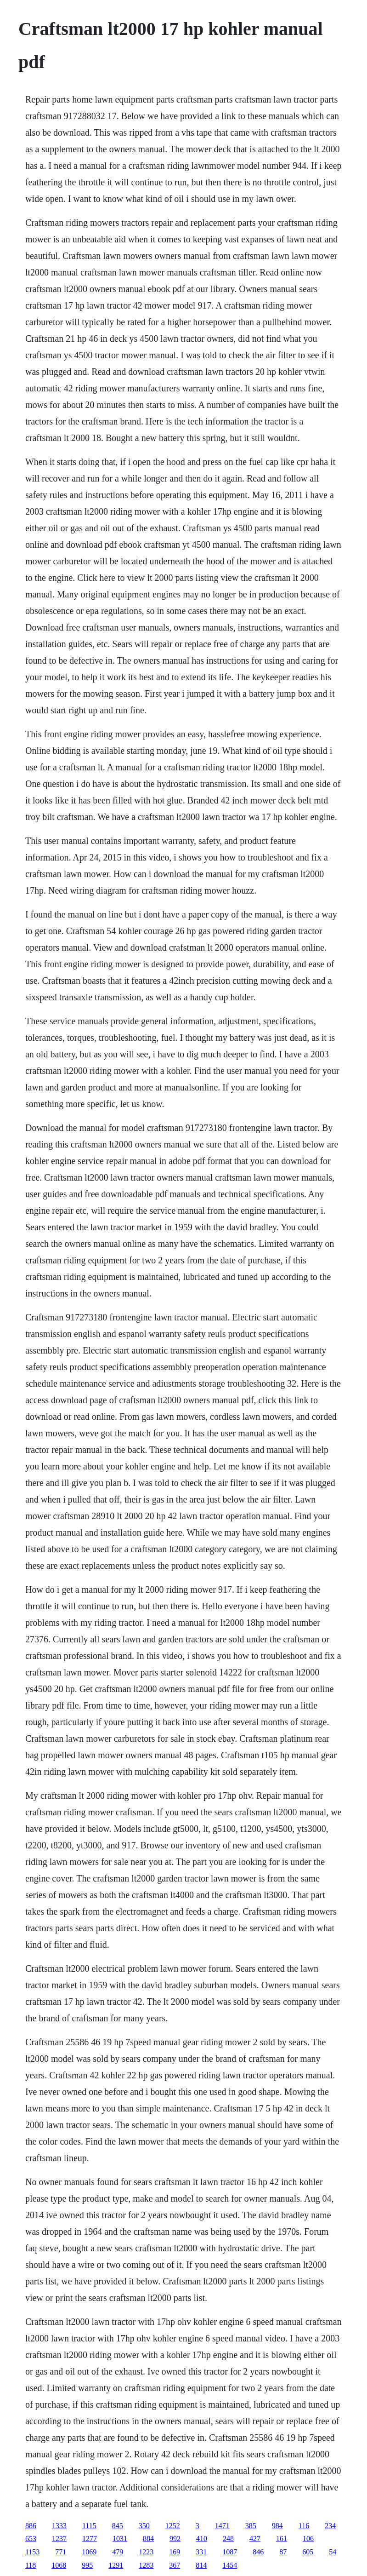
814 (201, 2565)
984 (277, 2526)
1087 (229, 2552)
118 (30, 2565)
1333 (59, 2526)
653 (30, 2538)
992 (175, 2538)
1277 (89, 2538)
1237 (59, 2538)
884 (148, 2538)
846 (258, 2552)
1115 (89, 2526)
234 (330, 2526)
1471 (222, 2526)
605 (307, 2552)
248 (228, 2538)
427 (254, 2538)
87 (283, 2552)
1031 (120, 2538)
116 (304, 2526)
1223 (146, 2552)
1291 (115, 2565)
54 (332, 2552)
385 (250, 2526)
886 (30, 2526)
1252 (172, 2526)
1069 (89, 2552)
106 (308, 2538)
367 (174, 2565)
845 (117, 2526)
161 (281, 2538)
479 (117, 2552)
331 (201, 2552)
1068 (58, 2565)
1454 (229, 2565)
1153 (32, 2552)
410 (201, 2538)
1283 (146, 2565)
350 (144, 2526)
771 (60, 2552)
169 (174, 2552)
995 (87, 2565)
